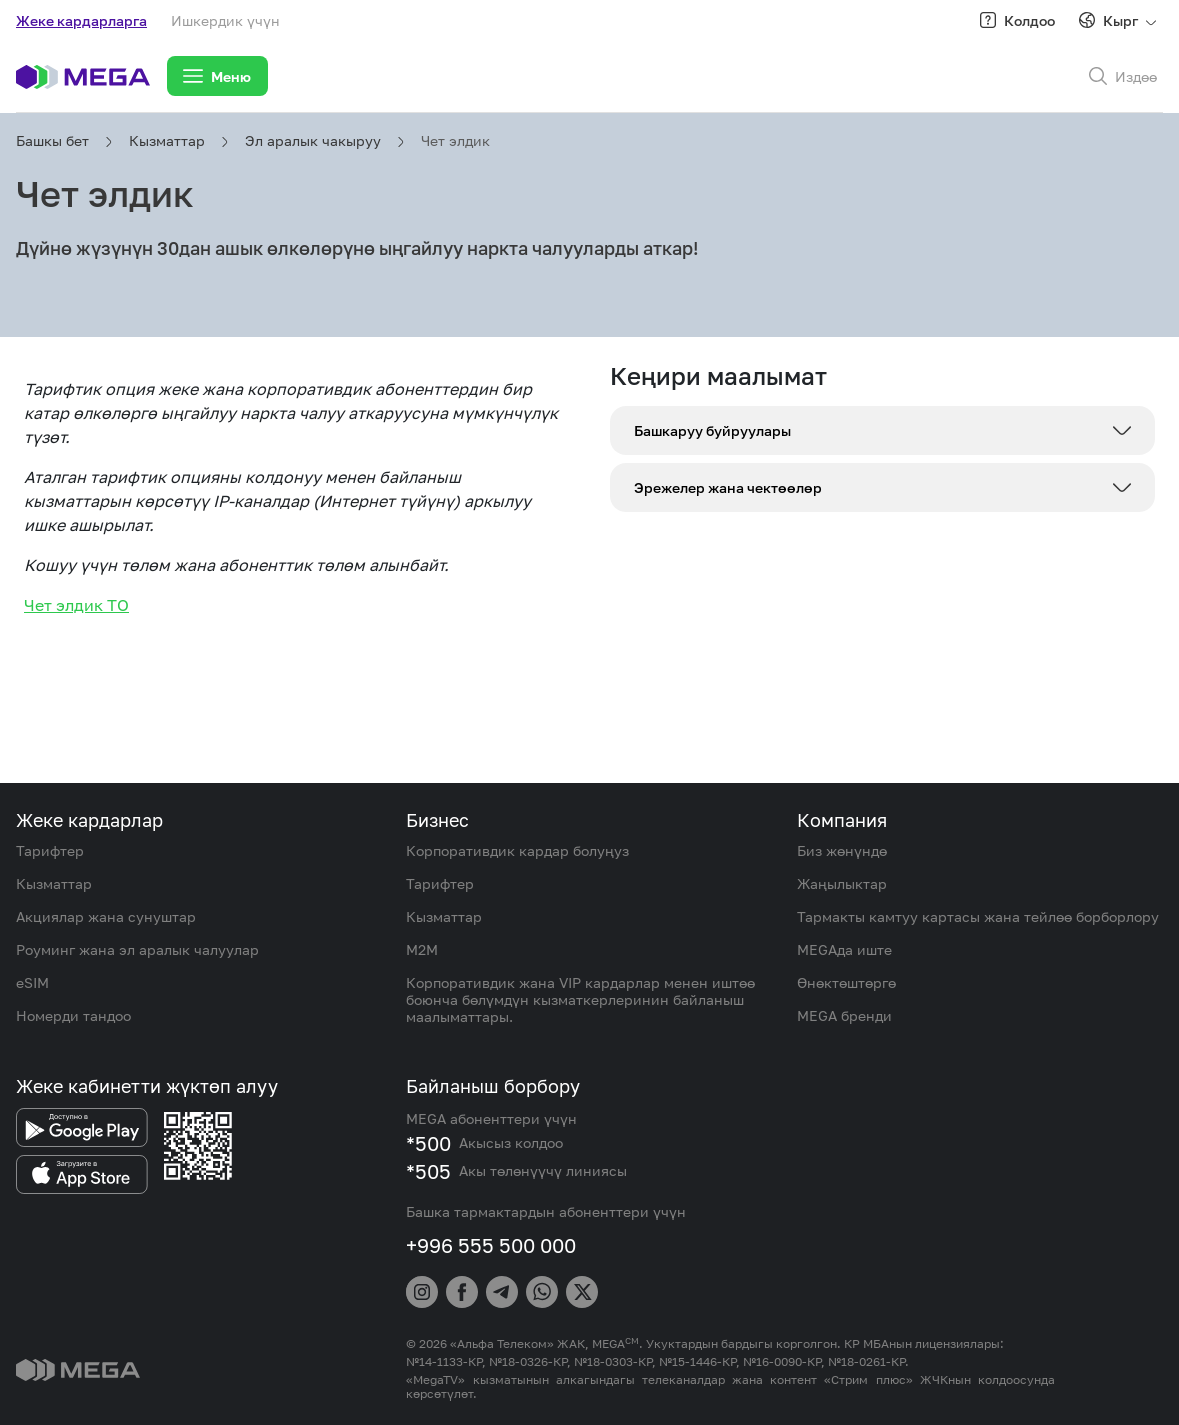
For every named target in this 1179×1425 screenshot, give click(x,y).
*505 (428, 1171)
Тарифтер (50, 850)
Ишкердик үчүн (225, 20)
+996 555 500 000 (491, 1245)
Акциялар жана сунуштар (106, 916)
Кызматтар (167, 140)
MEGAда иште (844, 949)
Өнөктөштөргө (846, 982)
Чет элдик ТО (76, 605)
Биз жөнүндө (842, 850)
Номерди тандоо (73, 1015)
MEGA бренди (844, 1015)
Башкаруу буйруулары (712, 430)
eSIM (32, 982)
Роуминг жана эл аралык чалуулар (137, 949)
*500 (428, 1143)
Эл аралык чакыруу (313, 140)
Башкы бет (52, 140)
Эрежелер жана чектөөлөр (728, 487)
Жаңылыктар (842, 883)
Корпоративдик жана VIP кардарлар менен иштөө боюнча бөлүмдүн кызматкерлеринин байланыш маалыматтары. (580, 999)
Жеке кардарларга (81, 20)
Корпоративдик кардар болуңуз (517, 850)
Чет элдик (455, 140)
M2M (422, 949)
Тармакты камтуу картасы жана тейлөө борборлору (978, 916)
